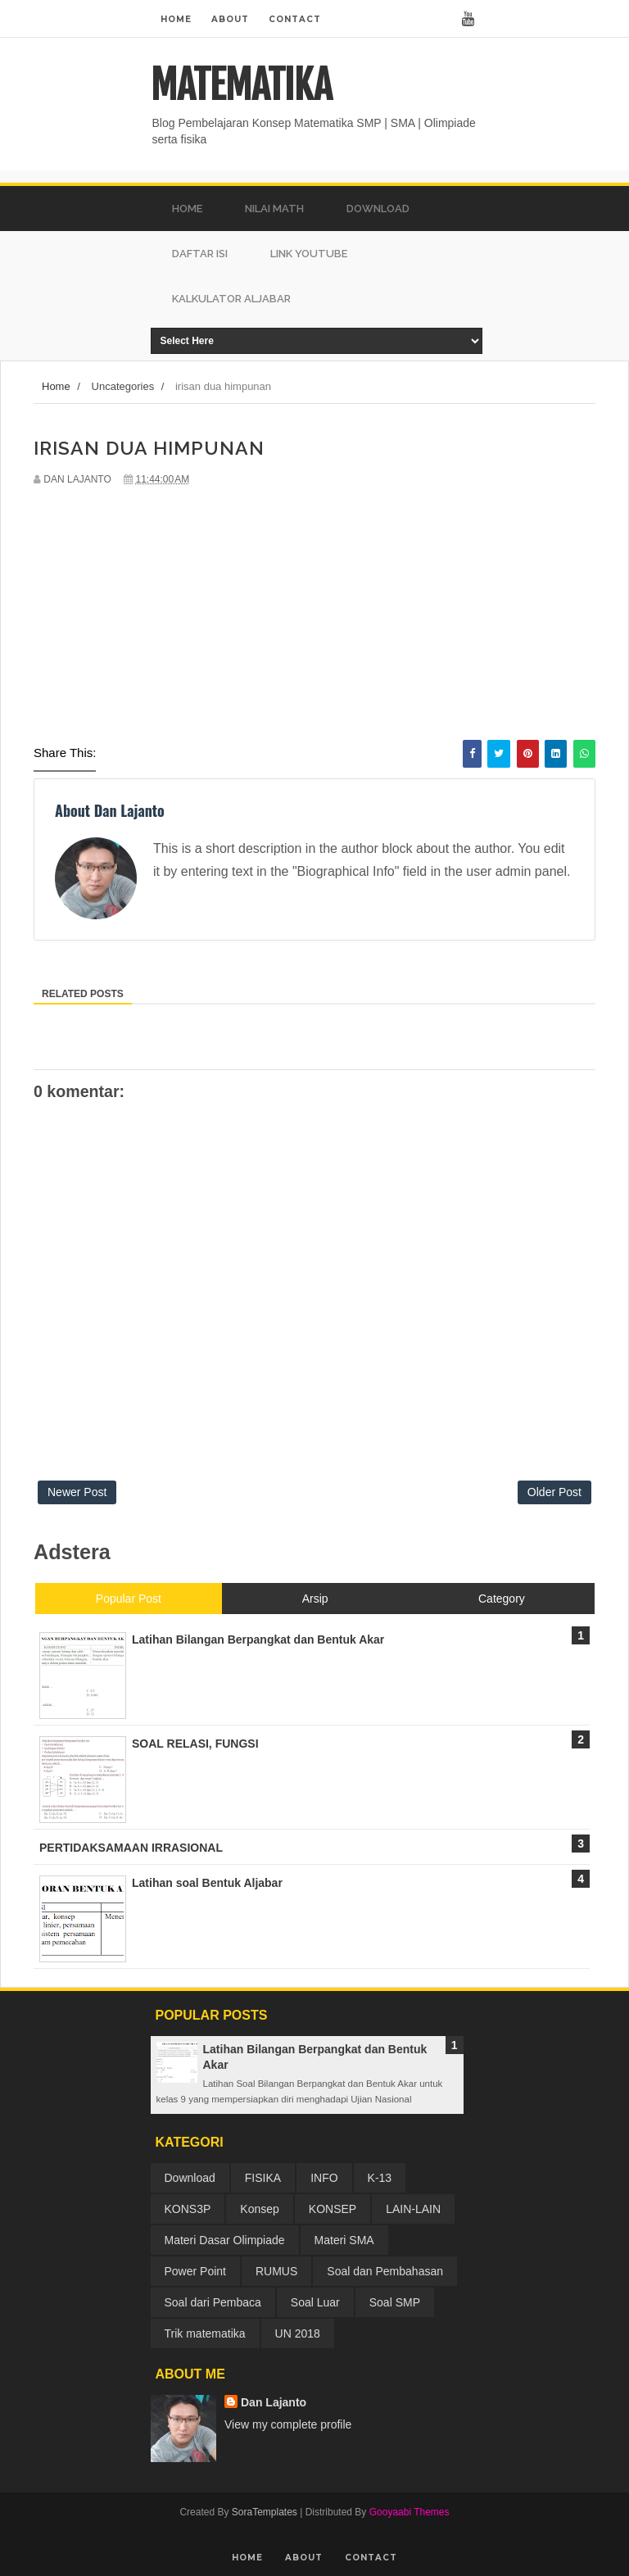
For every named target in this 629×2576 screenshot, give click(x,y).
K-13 (380, 2177)
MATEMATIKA (241, 85)
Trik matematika (205, 2333)
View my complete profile (287, 2424)
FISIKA (263, 2177)
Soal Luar (315, 2302)
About (230, 19)
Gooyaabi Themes (409, 2512)
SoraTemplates (264, 2512)
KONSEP (332, 2208)
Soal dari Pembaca (213, 2302)
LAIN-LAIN (413, 2208)
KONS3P (188, 2208)
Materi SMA (344, 2240)
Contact (295, 19)
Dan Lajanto (273, 2402)
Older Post (554, 1492)
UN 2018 (297, 2333)
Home (176, 19)
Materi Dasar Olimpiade (225, 2240)
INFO (323, 2177)
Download (190, 2177)
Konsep (259, 2208)
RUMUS (276, 2271)
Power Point (195, 2271)
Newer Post (77, 1492)
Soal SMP (394, 2302)
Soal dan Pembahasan (385, 2271)
